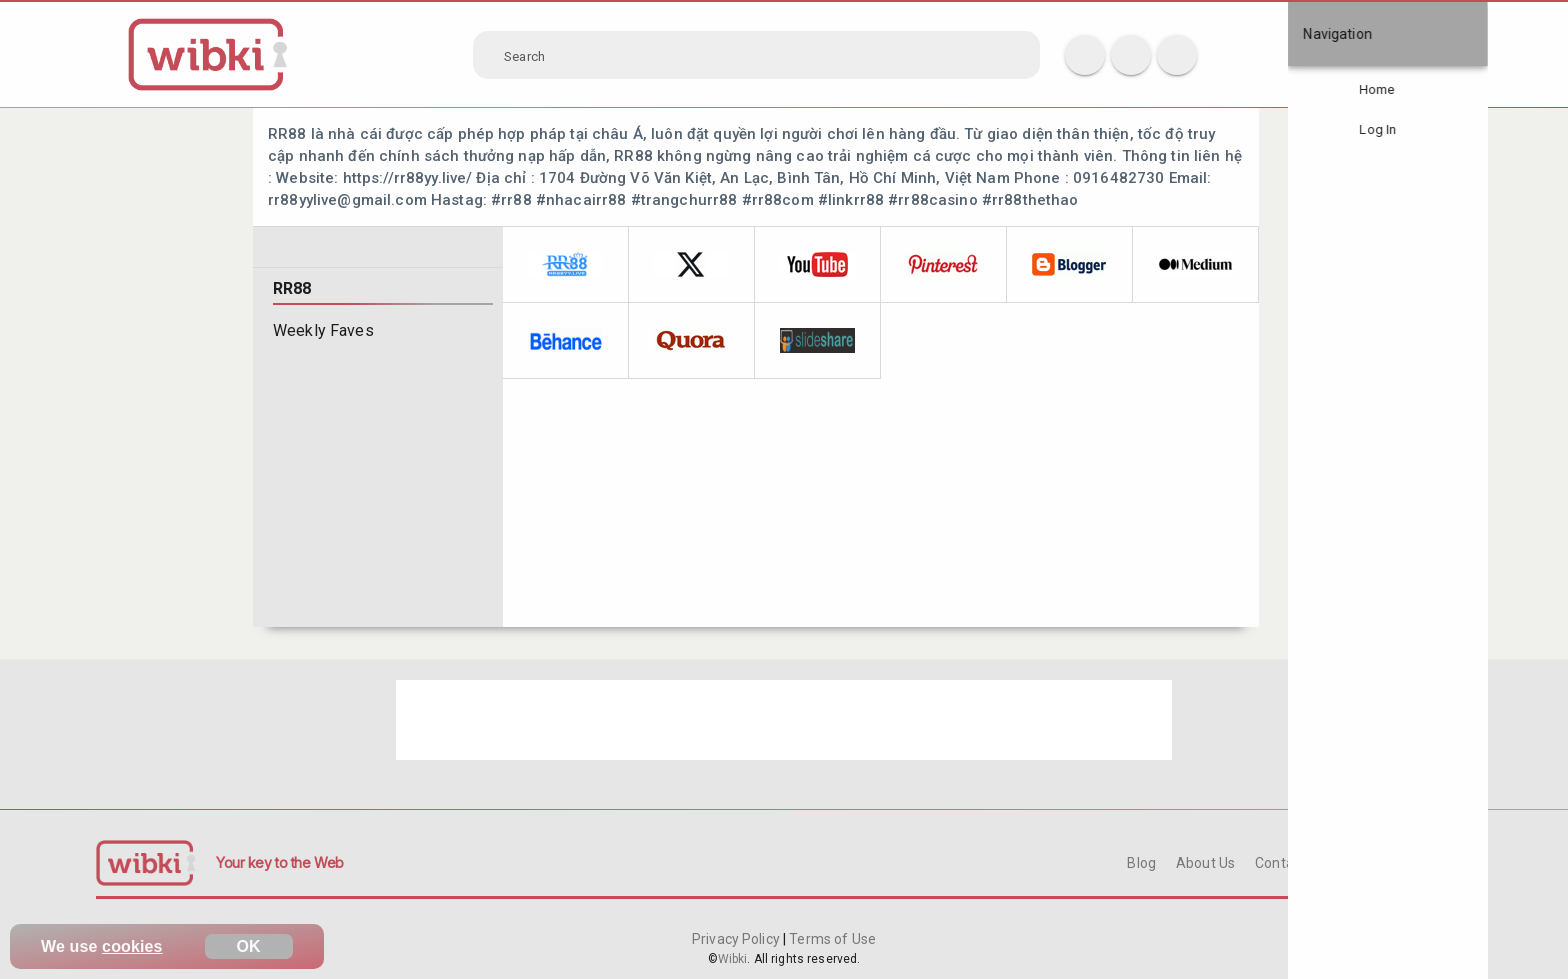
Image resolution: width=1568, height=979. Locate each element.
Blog (1141, 863)
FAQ (1359, 863)
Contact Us (1290, 863)
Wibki (733, 959)
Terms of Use (831, 939)
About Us (1205, 863)
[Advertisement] (784, 720)
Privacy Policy (737, 939)
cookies (132, 946)
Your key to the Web (280, 862)
